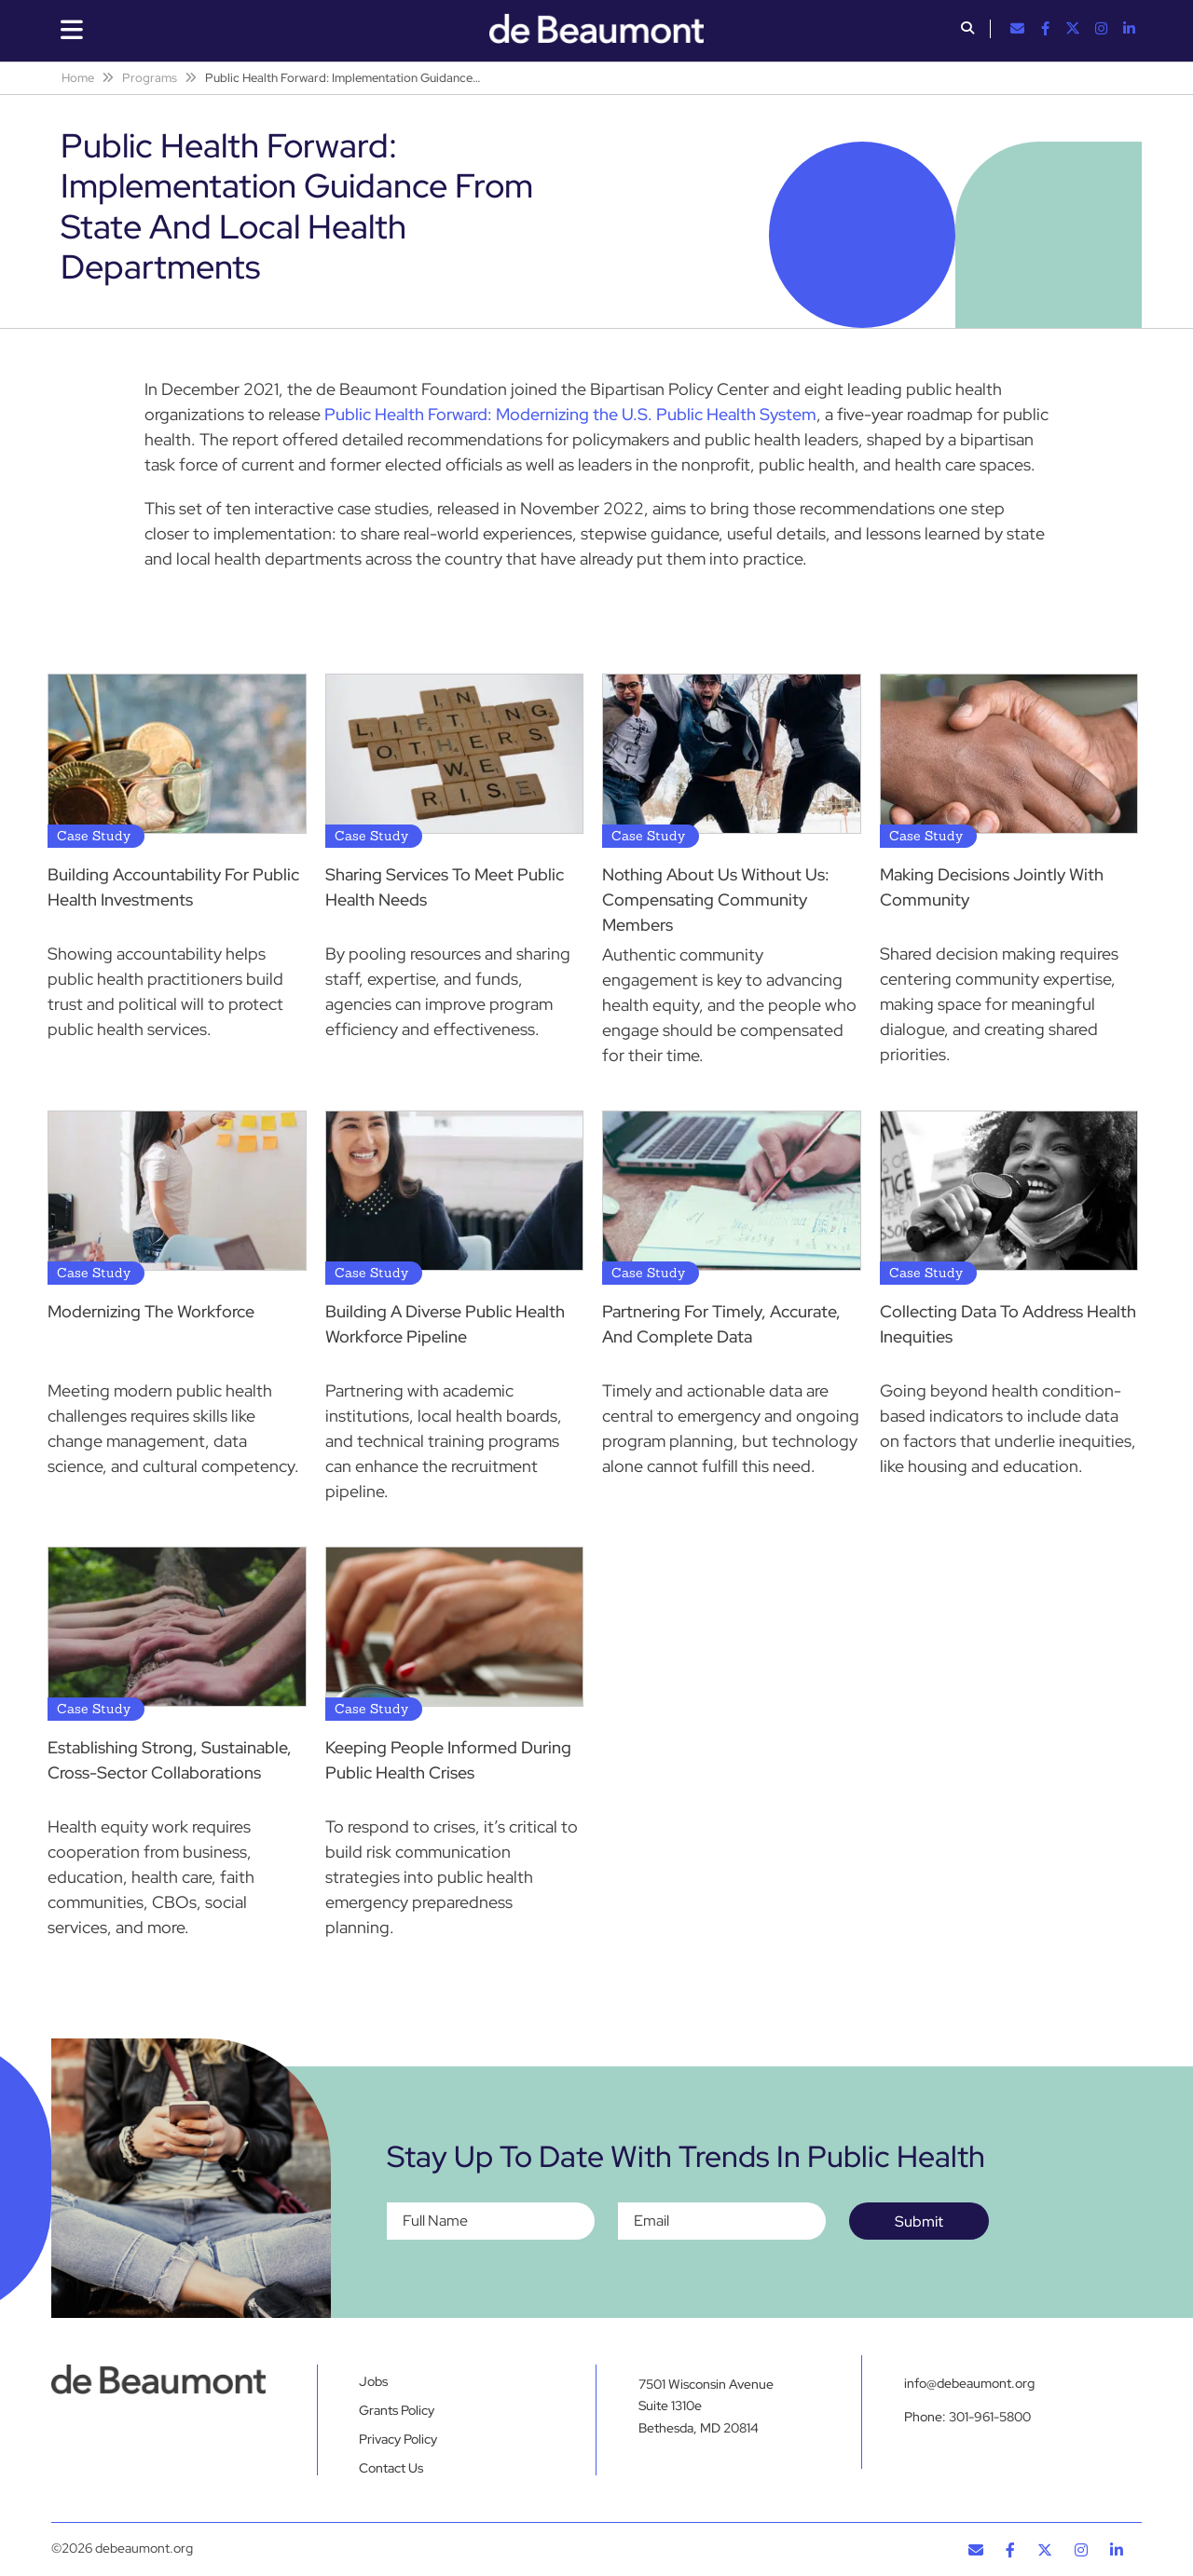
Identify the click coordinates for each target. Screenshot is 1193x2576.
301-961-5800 (990, 2416)
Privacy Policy (398, 2439)
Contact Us (391, 2468)
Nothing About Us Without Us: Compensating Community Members (716, 899)
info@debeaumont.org (969, 2383)
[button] (967, 30)
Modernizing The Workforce (151, 1311)
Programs (149, 78)
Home (78, 78)
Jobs (373, 2381)
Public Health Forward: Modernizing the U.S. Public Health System (570, 414)
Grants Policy (396, 2410)
